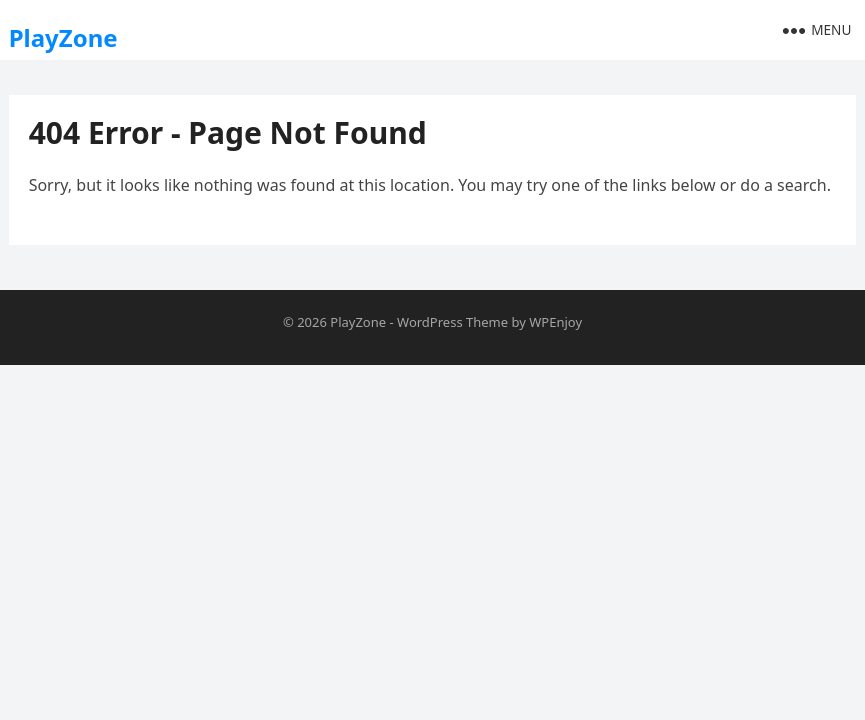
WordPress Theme (452, 322)
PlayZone (63, 37)
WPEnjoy (555, 322)
